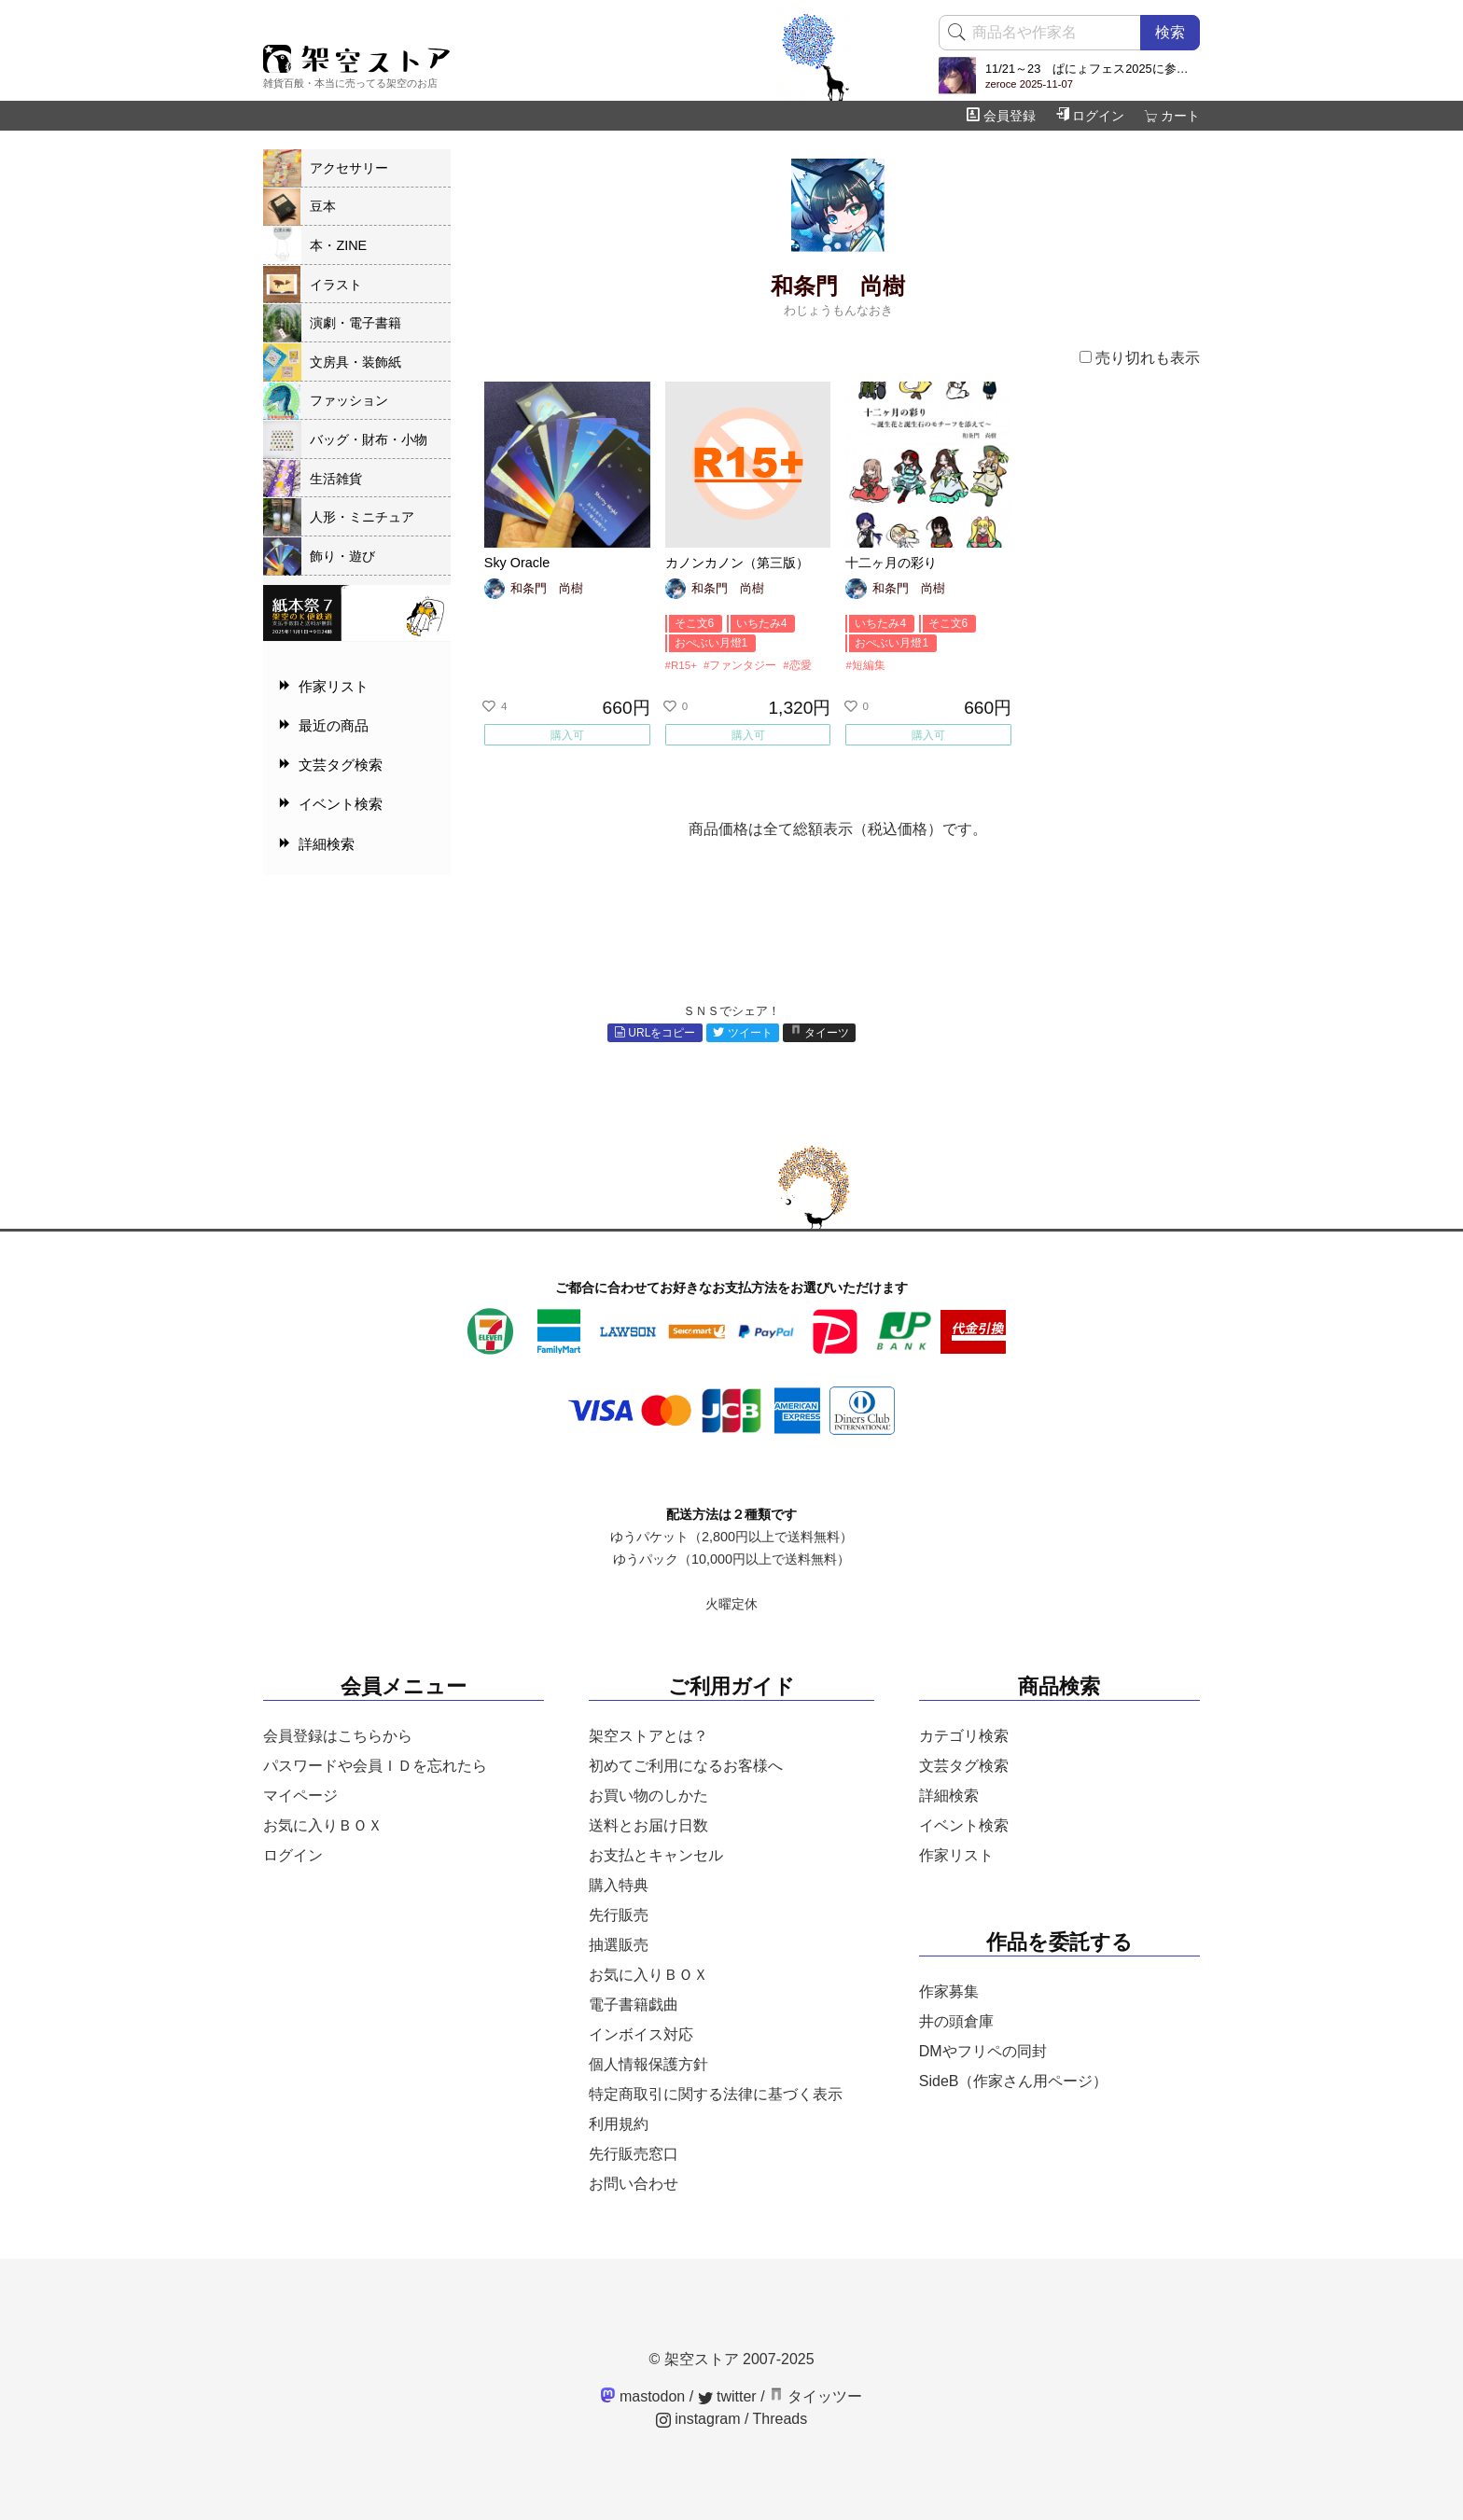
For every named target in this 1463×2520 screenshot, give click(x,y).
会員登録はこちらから (337, 1736)
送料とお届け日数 (648, 1825)
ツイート (743, 1032)
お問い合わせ (633, 2184)
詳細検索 (949, 1795)
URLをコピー (655, 1032)
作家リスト (956, 1855)
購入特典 (618, 1885)
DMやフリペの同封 (983, 2051)
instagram (698, 2419)
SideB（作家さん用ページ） (1013, 2081)
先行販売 (618, 1915)
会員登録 (1001, 115)
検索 (1170, 32)
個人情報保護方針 (648, 2064)
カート (1172, 115)
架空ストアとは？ (648, 1736)
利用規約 (618, 2124)
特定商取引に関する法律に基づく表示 (716, 2094)
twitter (727, 2396)
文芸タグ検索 (964, 1766)
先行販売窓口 (633, 2154)
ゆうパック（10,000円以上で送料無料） (731, 1559)
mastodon (643, 2396)
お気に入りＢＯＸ (323, 1825)
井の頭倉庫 (956, 2021)
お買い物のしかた (648, 1795)
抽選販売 (618, 1945)
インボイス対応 (641, 2034)
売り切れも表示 (1140, 358)
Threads (780, 2419)
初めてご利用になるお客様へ (686, 1766)
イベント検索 (964, 1825)
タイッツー (815, 2396)
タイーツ (820, 1032)
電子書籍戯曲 (633, 2004)
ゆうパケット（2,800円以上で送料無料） (731, 1536)
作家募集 (949, 1991)
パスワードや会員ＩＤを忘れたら (375, 1766)
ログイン (1089, 115)
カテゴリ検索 (964, 1736)
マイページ (300, 1795)
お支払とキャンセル (656, 1855)
